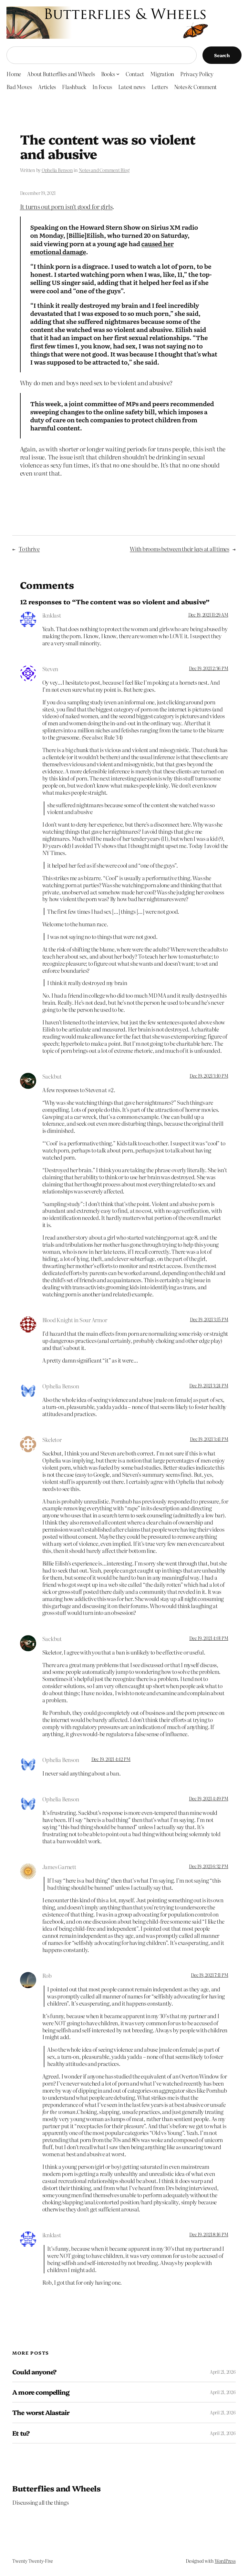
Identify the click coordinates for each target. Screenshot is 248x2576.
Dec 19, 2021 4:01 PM (208, 1638)
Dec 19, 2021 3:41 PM (209, 1439)
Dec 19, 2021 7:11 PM (209, 1975)
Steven (50, 669)
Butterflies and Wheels (56, 2488)
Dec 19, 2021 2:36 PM (208, 668)
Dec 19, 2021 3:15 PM (209, 1319)
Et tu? (20, 2433)
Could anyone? (34, 2371)
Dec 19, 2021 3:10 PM (209, 1075)
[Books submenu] (117, 73)
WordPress (225, 2561)
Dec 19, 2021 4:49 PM (208, 1798)
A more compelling (40, 2392)
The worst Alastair (40, 2412)
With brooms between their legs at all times (179, 549)
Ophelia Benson (57, 170)
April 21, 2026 (223, 2372)
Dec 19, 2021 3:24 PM (208, 1385)
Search (222, 55)
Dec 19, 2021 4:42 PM (110, 1759)
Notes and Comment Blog (104, 170)
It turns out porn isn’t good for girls (66, 206)
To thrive (29, 549)
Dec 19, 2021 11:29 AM (208, 614)
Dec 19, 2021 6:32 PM (208, 1866)
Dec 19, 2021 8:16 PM (208, 2234)
